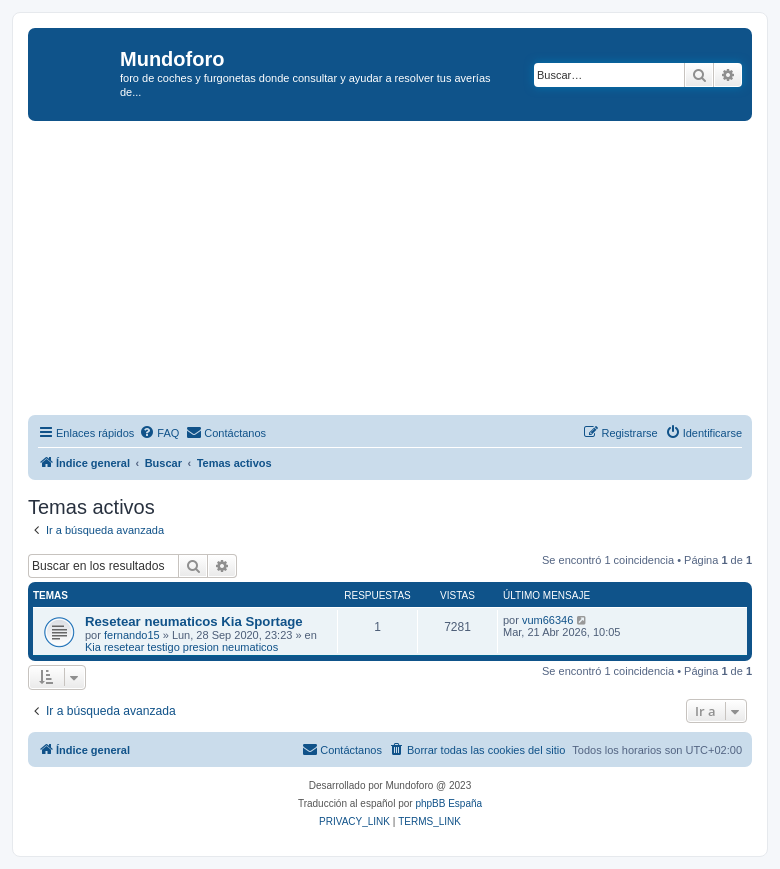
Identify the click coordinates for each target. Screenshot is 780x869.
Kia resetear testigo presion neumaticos (181, 647)
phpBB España (448, 803)
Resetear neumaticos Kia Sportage (194, 621)
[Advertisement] (404, 271)
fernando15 (132, 635)
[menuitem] (159, 433)
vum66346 (547, 620)
